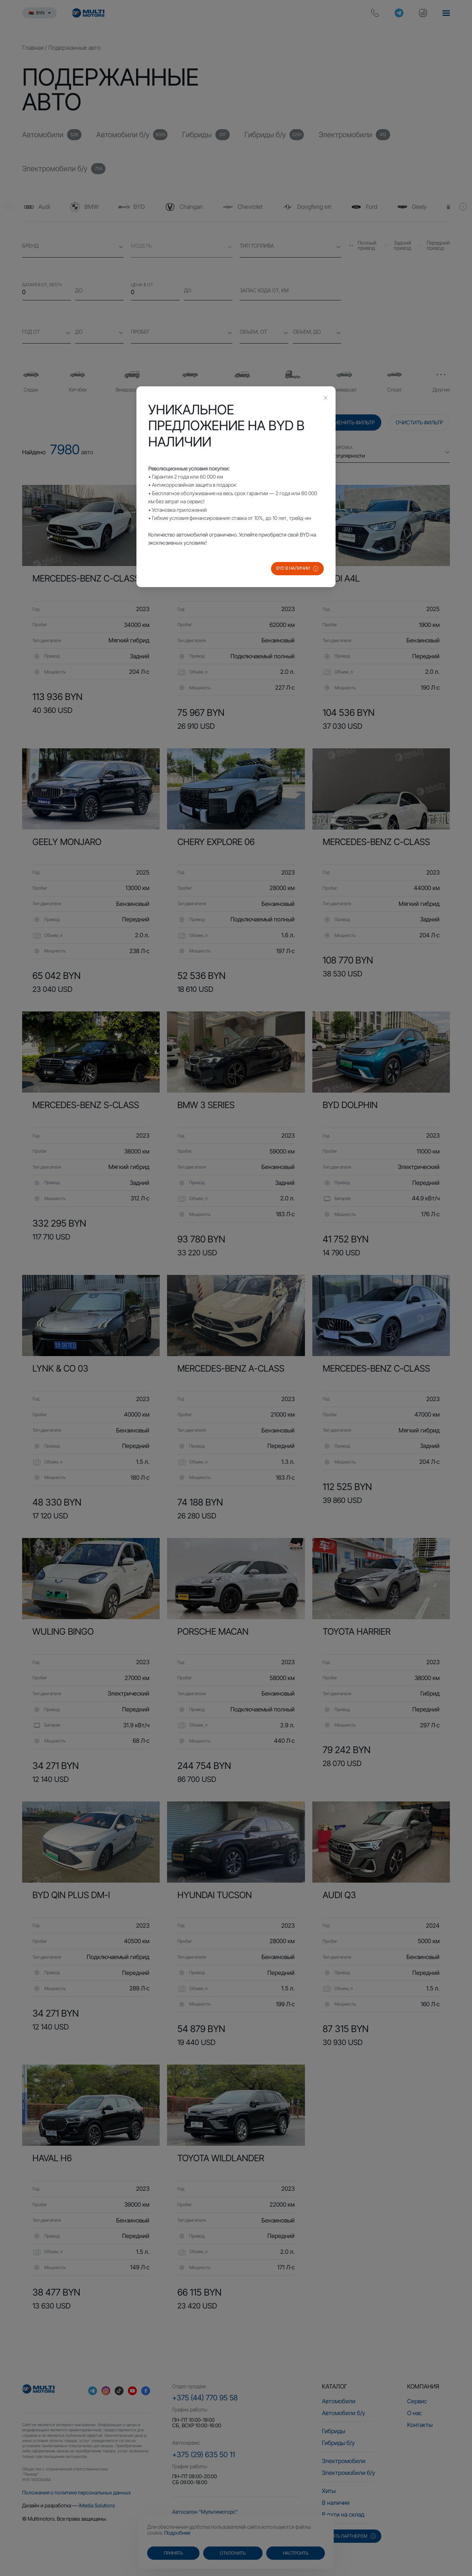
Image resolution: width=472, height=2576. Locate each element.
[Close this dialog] (326, 398)
